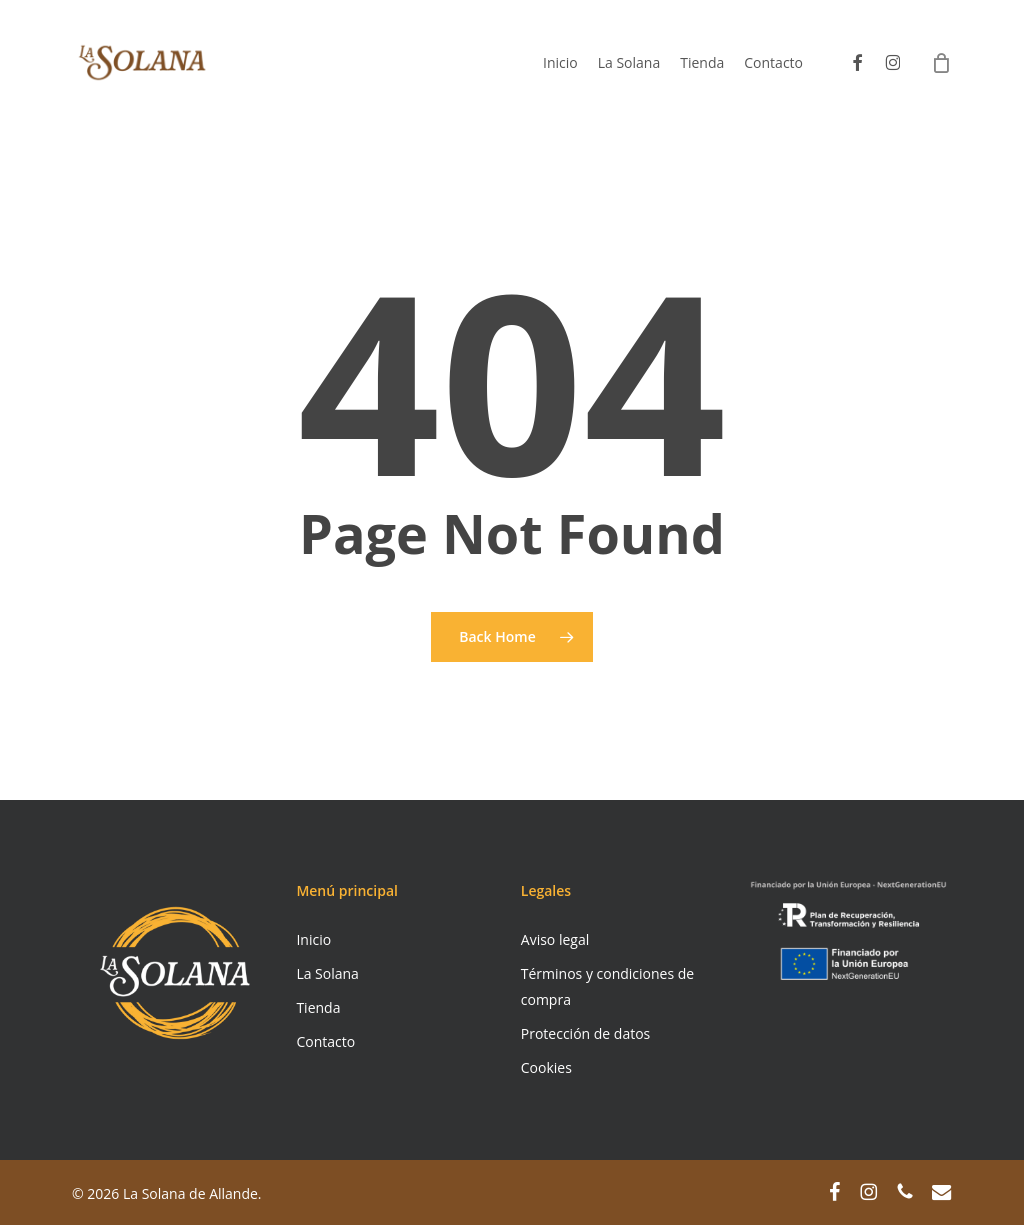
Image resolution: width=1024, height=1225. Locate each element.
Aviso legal (555, 939)
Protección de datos (586, 1033)
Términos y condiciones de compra (607, 986)
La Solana (327, 973)
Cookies (546, 1067)
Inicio (313, 939)
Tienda (318, 1007)
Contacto (325, 1041)
